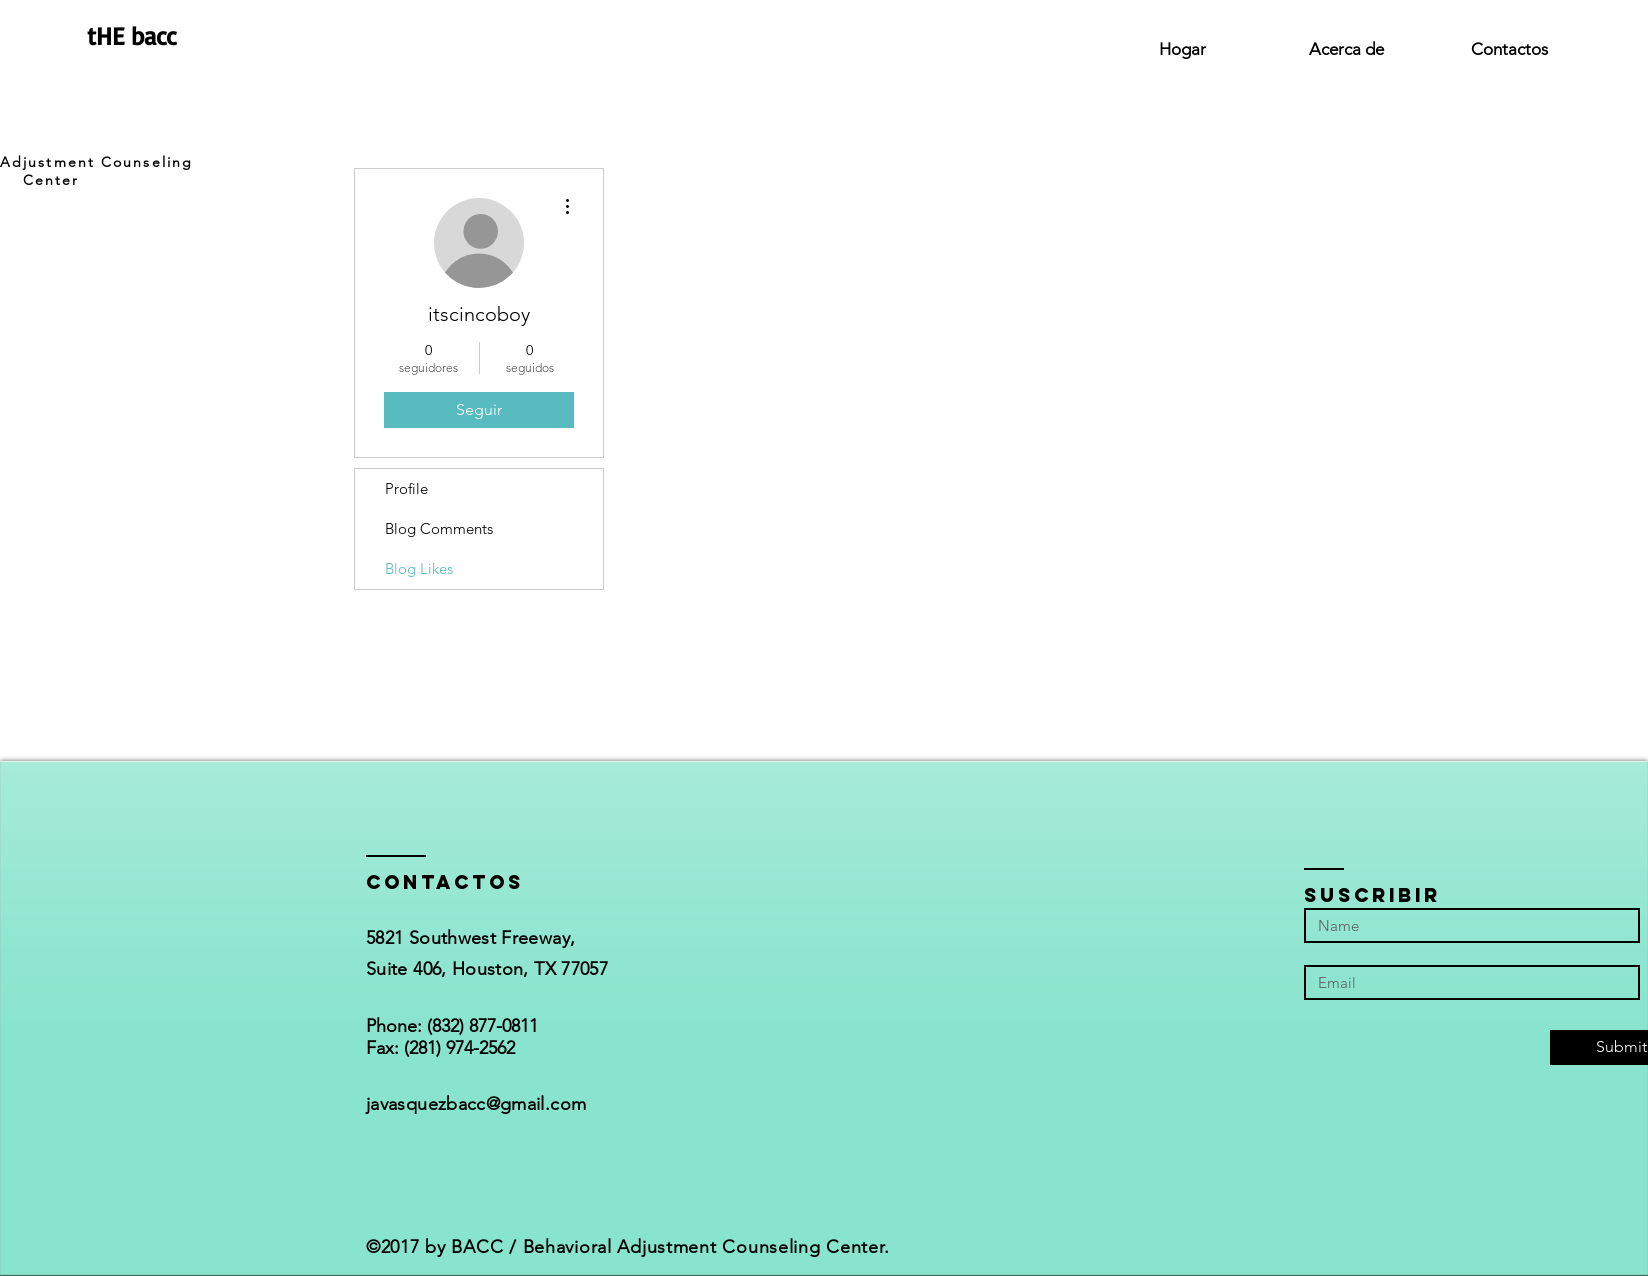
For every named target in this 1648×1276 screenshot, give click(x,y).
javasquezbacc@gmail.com (476, 1104)
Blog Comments (439, 528)
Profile (406, 488)
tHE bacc (131, 35)
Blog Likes (419, 568)
